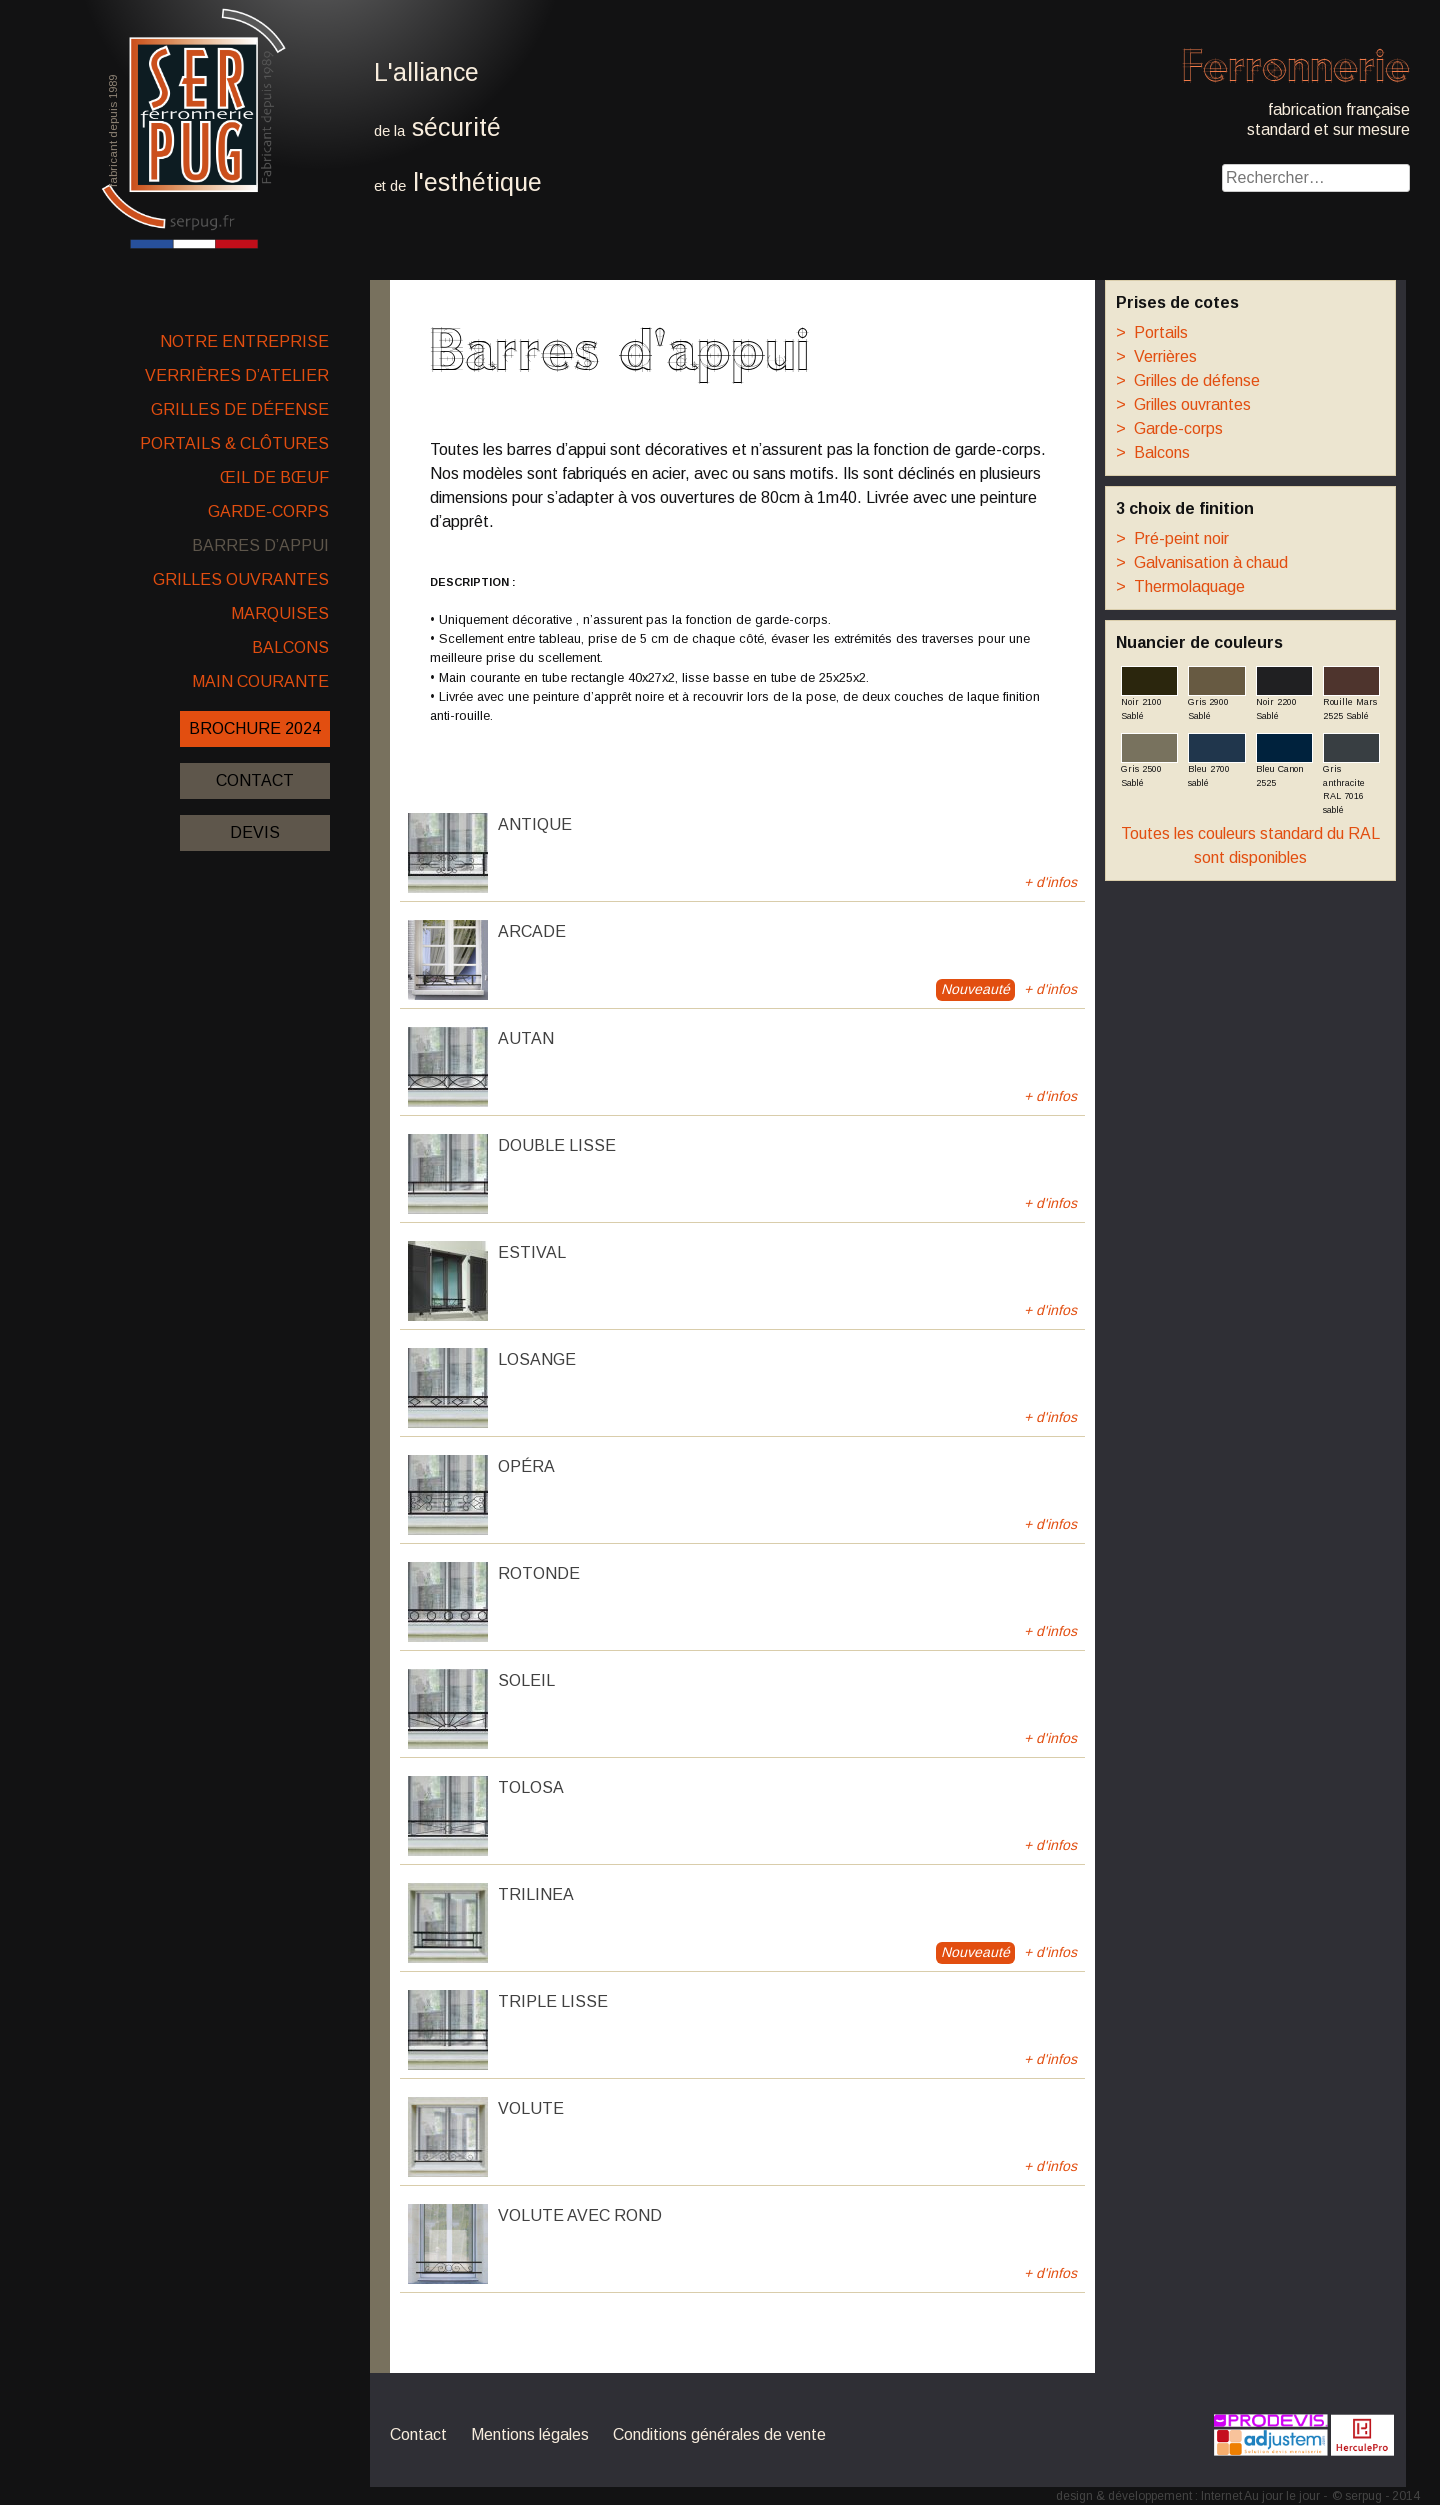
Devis (255, 832)
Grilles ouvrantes (241, 579)
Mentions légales (530, 2434)
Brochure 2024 (255, 728)
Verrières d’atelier (237, 375)
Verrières (1156, 356)
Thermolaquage (1180, 586)
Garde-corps (268, 511)
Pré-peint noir (1172, 538)
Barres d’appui (260, 545)
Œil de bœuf (274, 477)
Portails (1152, 332)
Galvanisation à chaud (1202, 562)
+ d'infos (1050, 882)
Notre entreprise (244, 341)
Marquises (280, 613)
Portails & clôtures (234, 443)
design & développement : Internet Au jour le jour (1188, 2496)
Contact (255, 780)
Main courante (260, 681)
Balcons (290, 647)
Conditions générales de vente (719, 2434)
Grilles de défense (240, 409)
